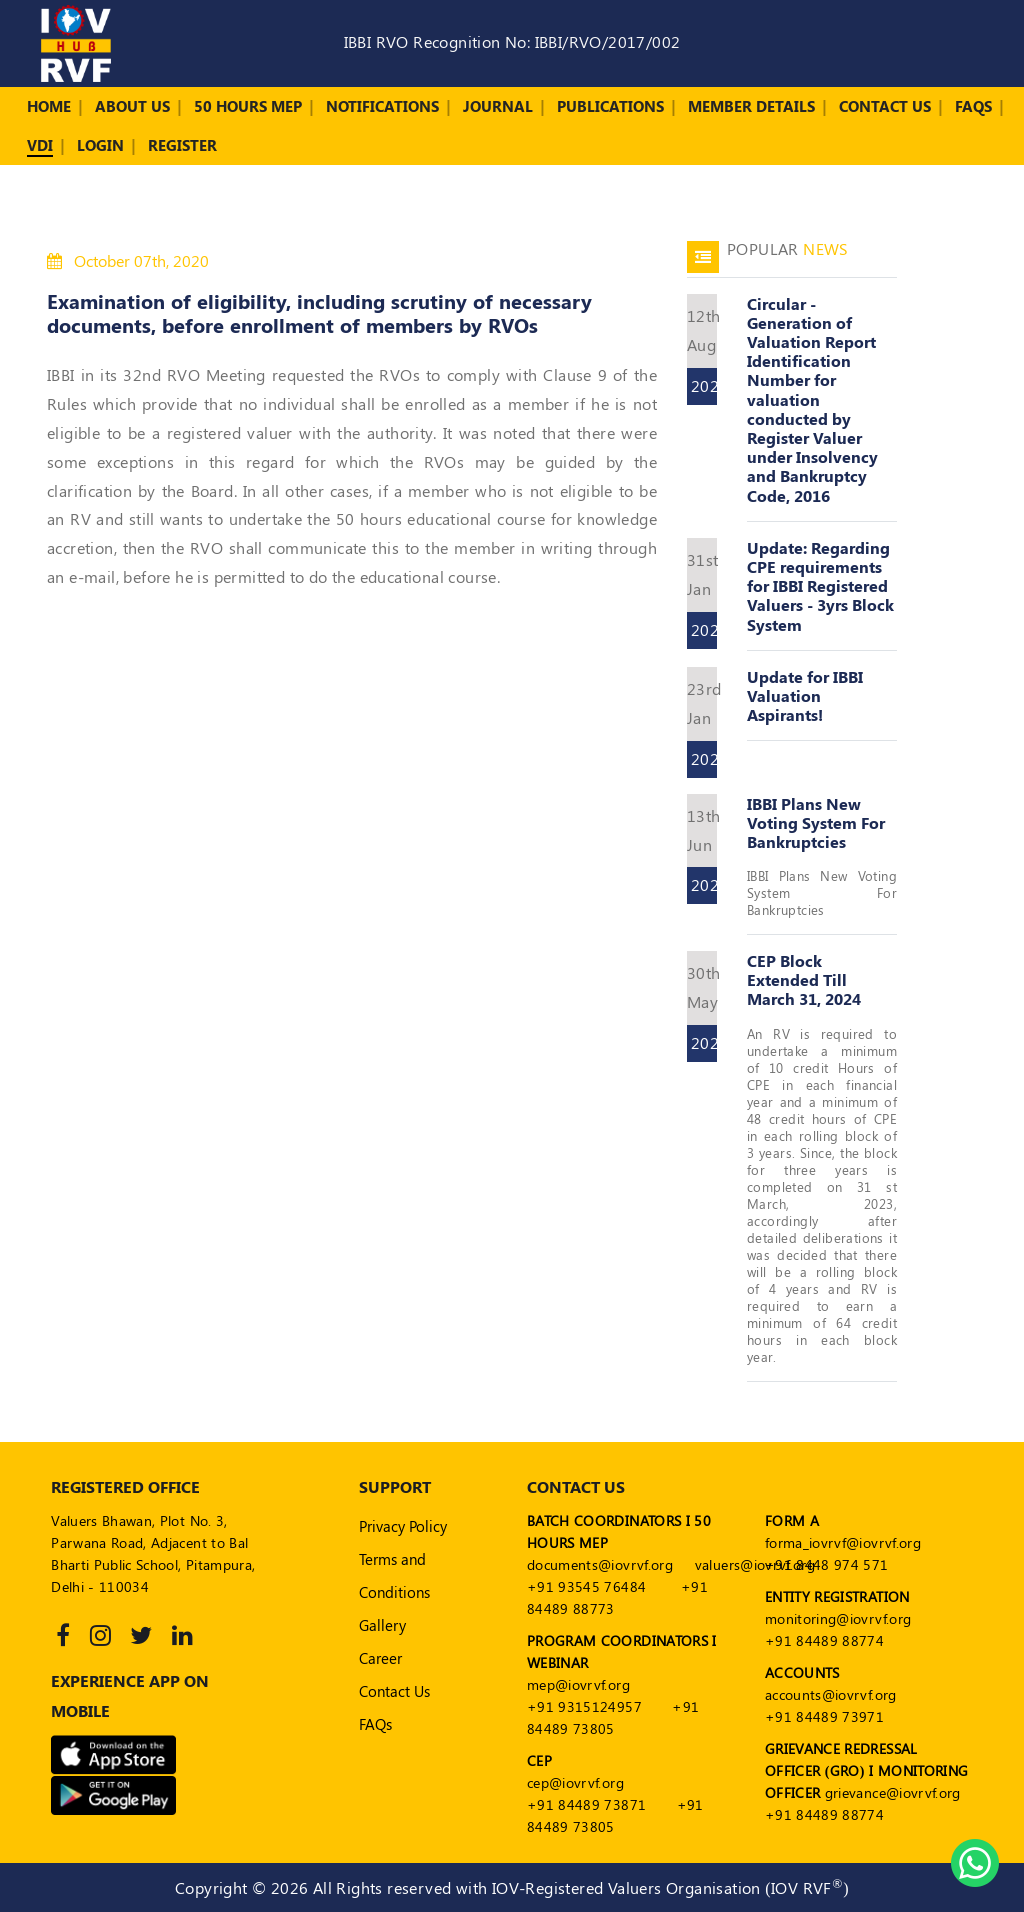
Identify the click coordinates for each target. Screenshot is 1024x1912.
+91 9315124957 (584, 1706)
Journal (498, 106)
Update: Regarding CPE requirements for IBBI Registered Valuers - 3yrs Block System (820, 586)
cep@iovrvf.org (575, 1782)
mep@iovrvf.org (578, 1684)
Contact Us (885, 106)
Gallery (382, 1625)
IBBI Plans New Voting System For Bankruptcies (816, 822)
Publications (610, 106)
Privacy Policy (403, 1526)
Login (100, 145)
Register (182, 145)
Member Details (751, 106)
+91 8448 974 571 (827, 1564)
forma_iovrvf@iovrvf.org (843, 1542)
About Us (132, 106)
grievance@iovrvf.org (893, 1792)
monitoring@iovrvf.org (838, 1618)
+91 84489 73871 (586, 1804)
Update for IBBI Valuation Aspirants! (805, 695)
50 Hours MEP (248, 106)
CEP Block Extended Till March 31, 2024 (804, 979)
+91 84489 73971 (824, 1716)
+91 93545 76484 (586, 1586)
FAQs (973, 106)
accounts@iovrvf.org (831, 1694)
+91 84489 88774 (824, 1640)
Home (49, 106)
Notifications (382, 106)
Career (380, 1658)
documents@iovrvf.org (600, 1564)
